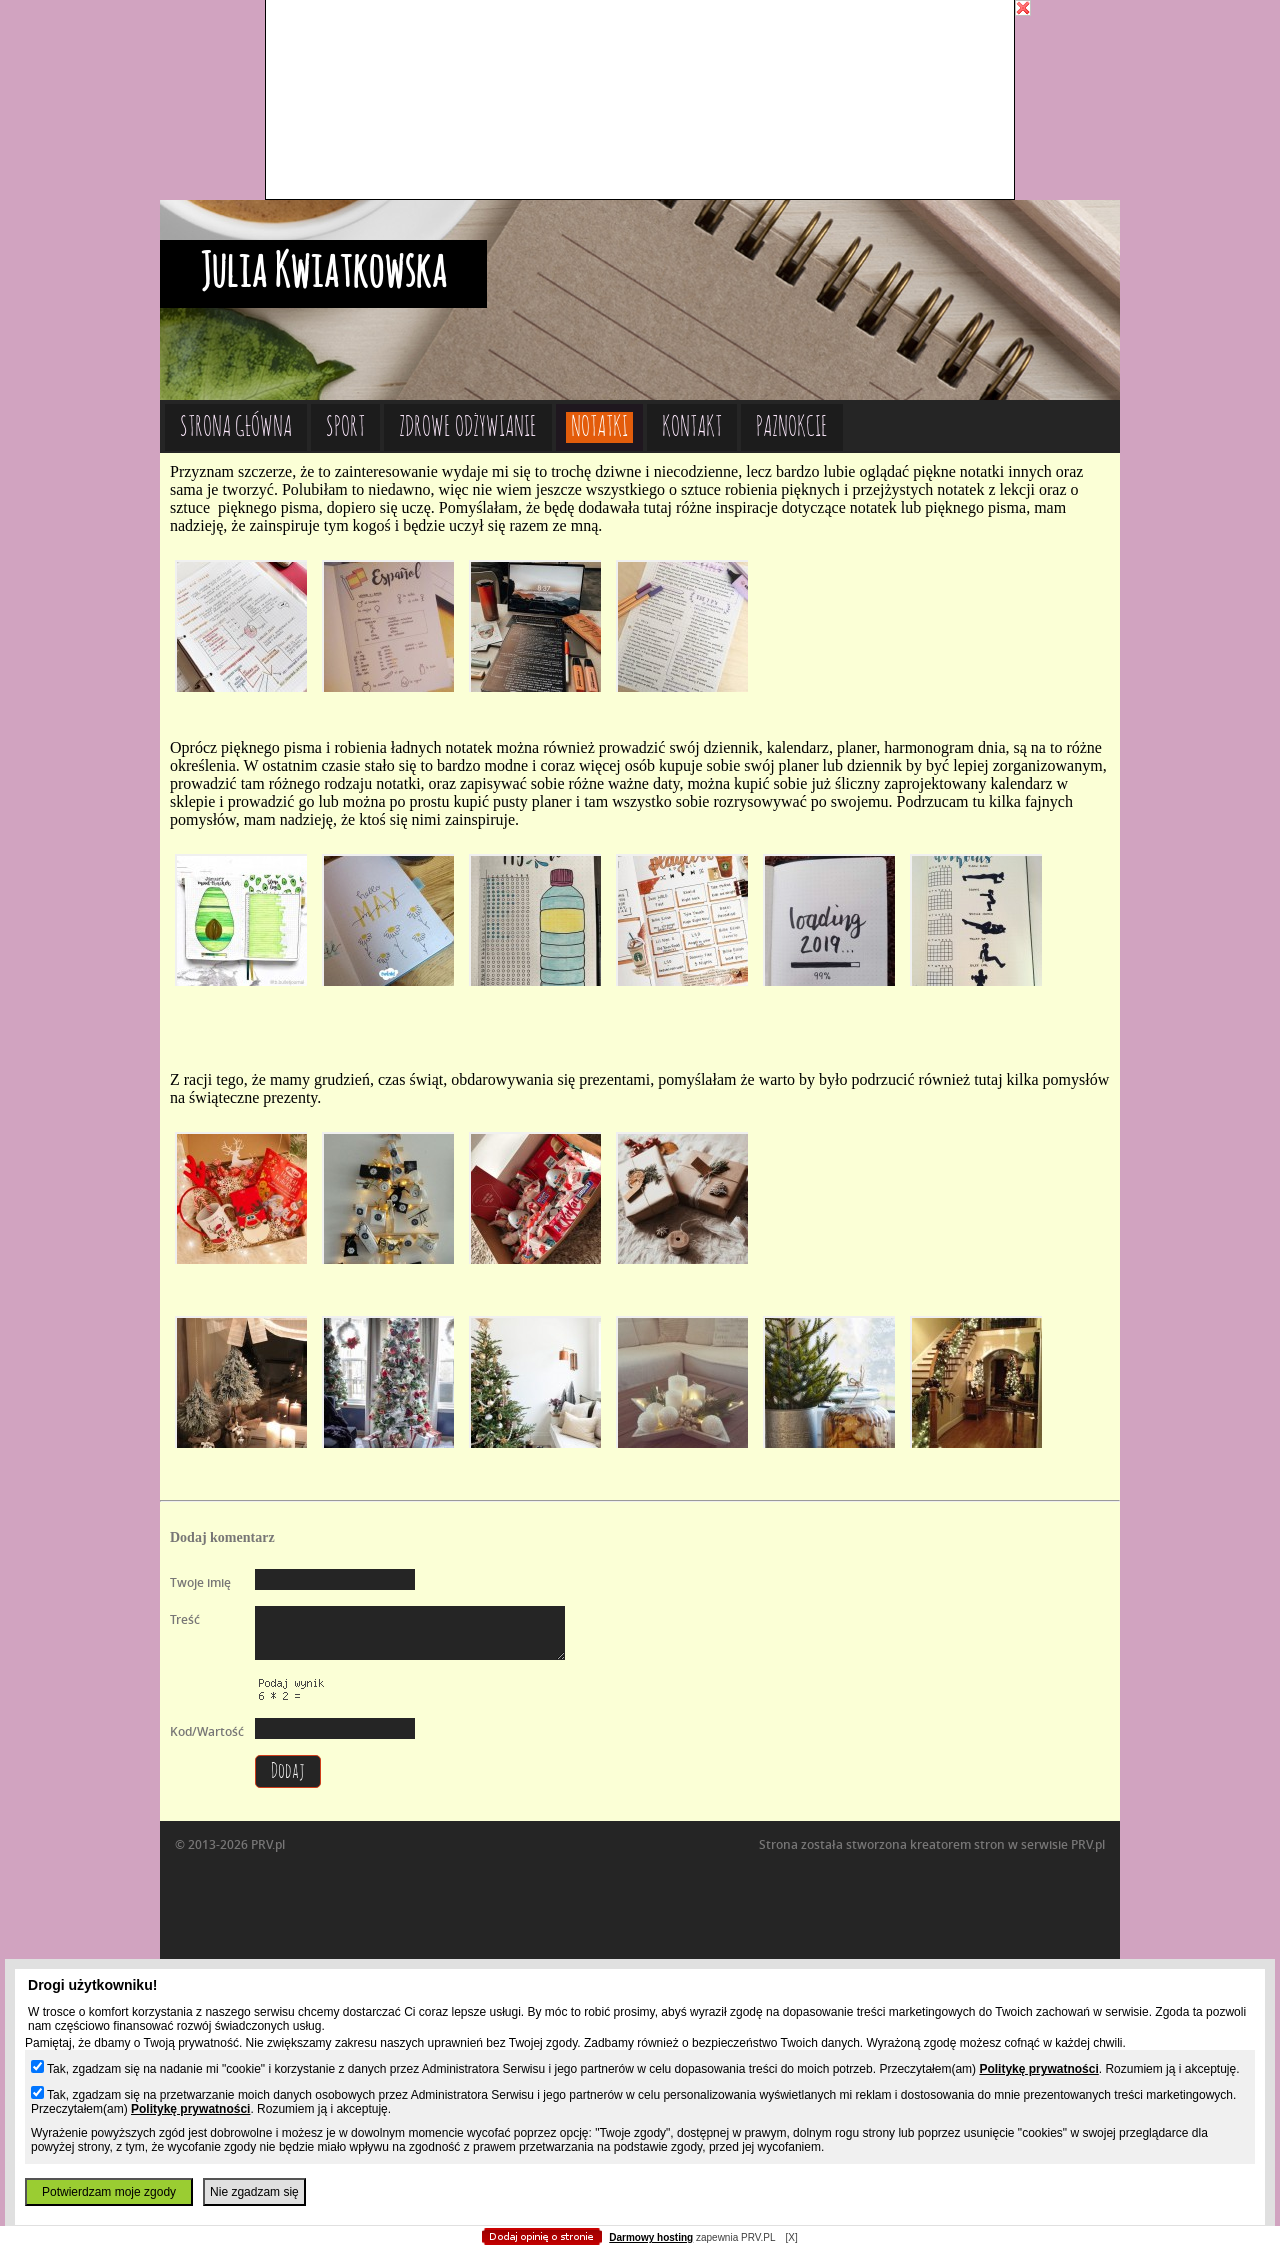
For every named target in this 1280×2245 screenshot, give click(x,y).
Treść (185, 1619)
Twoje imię (200, 1582)
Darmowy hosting (651, 2237)
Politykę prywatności (1038, 2069)
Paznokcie (792, 427)
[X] (791, 2237)
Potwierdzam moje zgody (109, 2192)
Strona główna (236, 427)
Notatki (599, 427)
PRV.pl (1088, 1844)
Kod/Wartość (207, 1731)
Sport (345, 427)
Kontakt (692, 427)
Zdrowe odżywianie (468, 427)
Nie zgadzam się (254, 2192)
